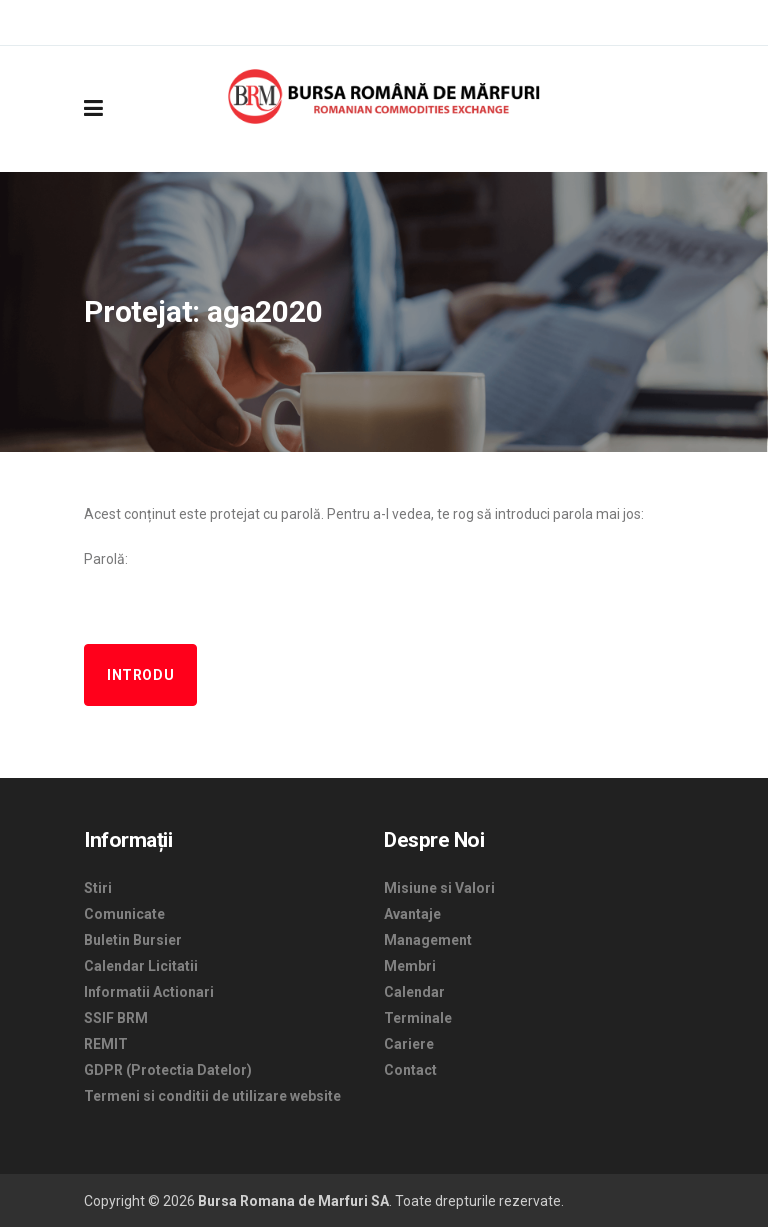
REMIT (106, 1044)
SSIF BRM (116, 1018)
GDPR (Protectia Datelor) (168, 1070)
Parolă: (384, 587)
